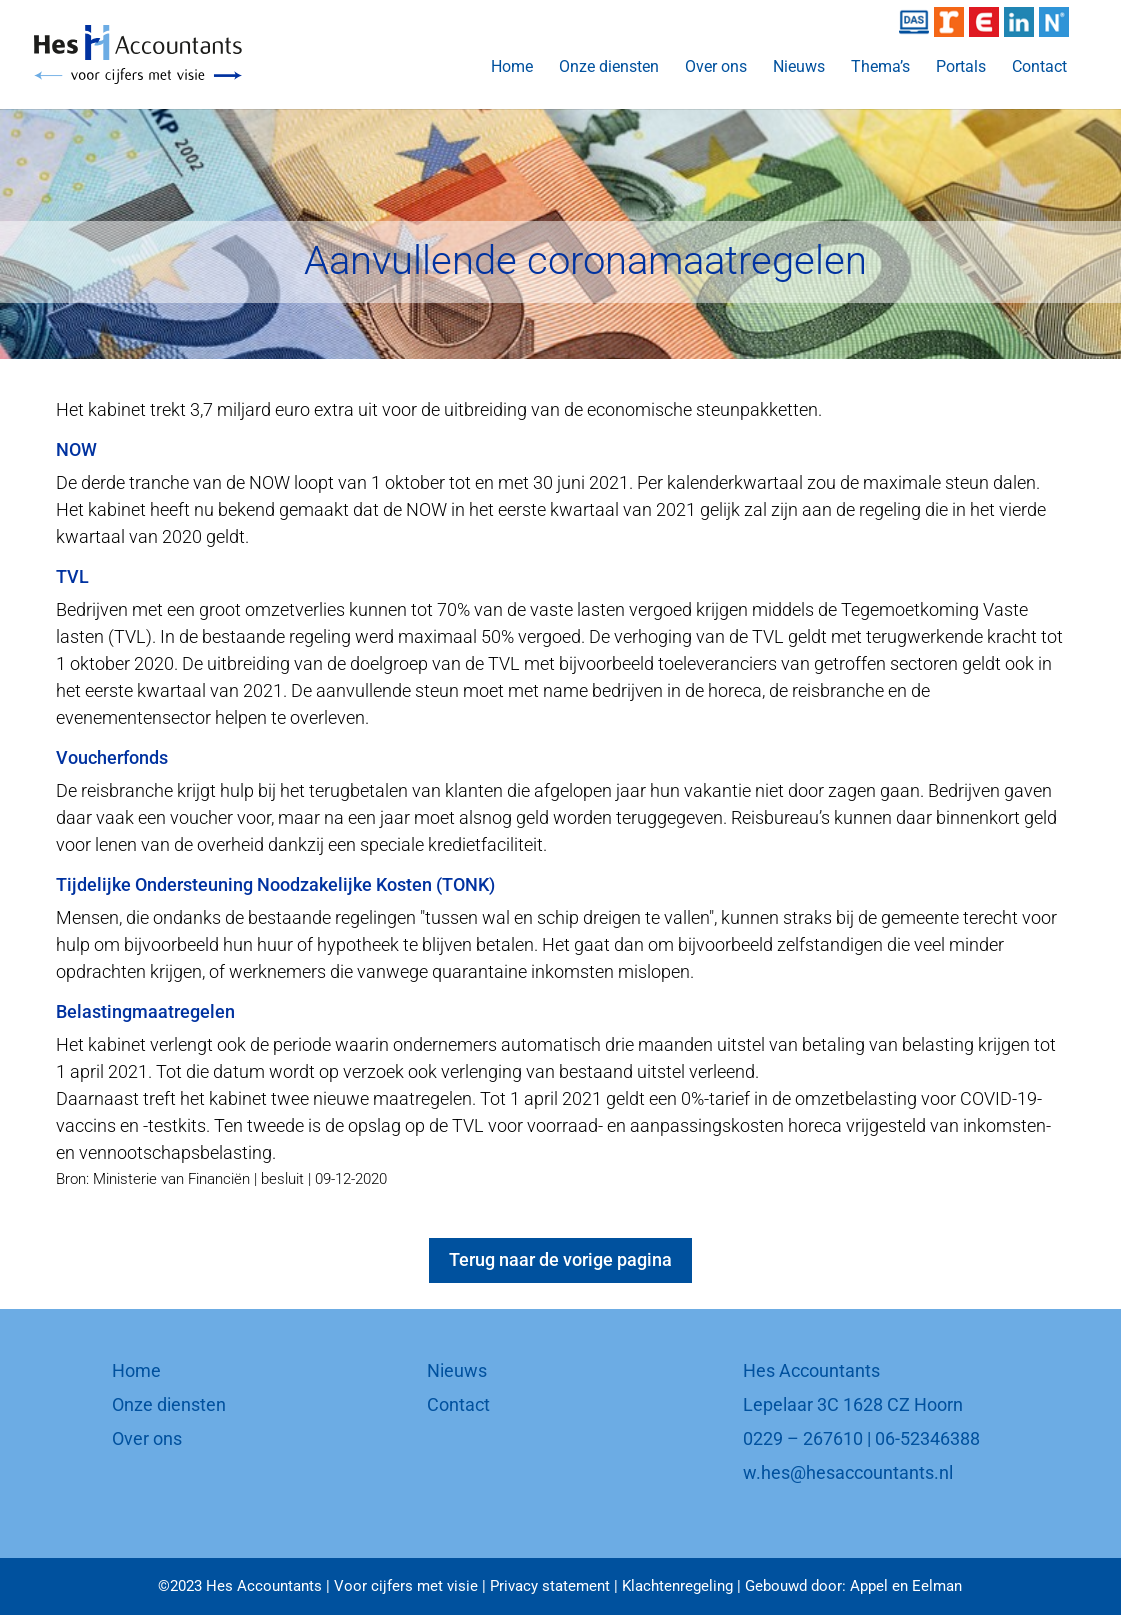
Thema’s (880, 68)
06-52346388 (927, 1438)
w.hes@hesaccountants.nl (848, 1472)
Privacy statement (550, 1586)
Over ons (716, 68)
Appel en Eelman (906, 1586)
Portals (961, 68)
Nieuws (799, 68)
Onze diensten (609, 68)
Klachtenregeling (677, 1586)
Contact (1039, 68)
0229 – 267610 (803, 1438)
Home (512, 68)
